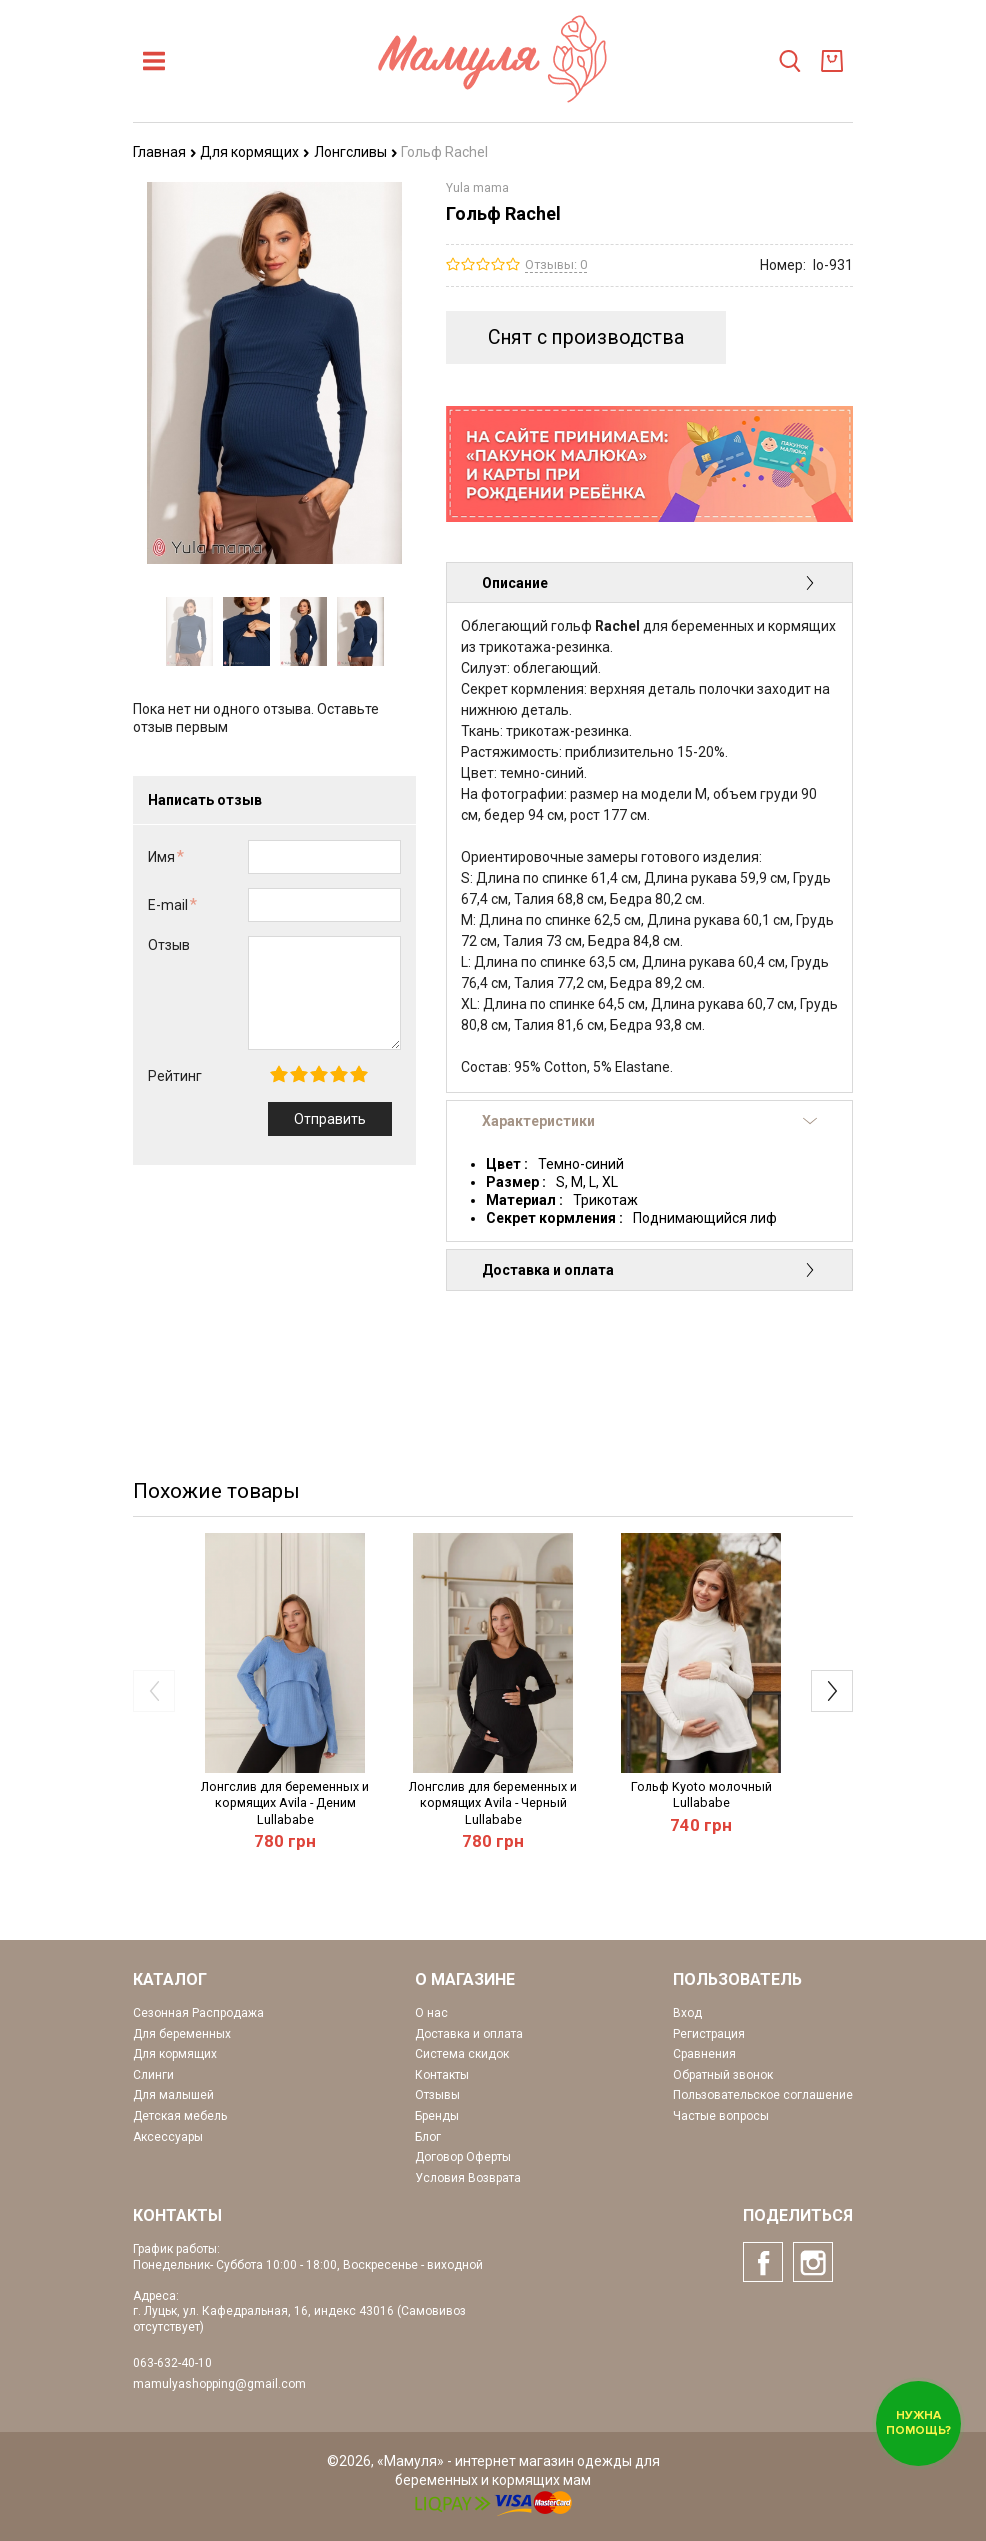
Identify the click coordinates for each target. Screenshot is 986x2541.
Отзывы (437, 2095)
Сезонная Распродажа (198, 2013)
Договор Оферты (463, 2157)
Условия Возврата (468, 2178)
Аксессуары (168, 2137)
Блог (428, 2137)
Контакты (442, 2075)
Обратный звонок (723, 2075)
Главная (165, 152)
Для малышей (173, 2095)
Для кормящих (255, 152)
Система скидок (462, 2054)
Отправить (330, 1119)
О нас (431, 2013)
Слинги (153, 2075)
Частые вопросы (721, 2116)
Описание (650, 583)
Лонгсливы (356, 152)
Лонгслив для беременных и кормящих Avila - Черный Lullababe (493, 1803)
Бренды (437, 2116)
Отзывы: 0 (556, 264)
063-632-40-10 (172, 2363)
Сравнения (704, 2054)
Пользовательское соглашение (763, 2095)
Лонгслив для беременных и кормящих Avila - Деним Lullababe (285, 1803)
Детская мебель (180, 2116)
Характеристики (650, 1121)
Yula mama (477, 188)
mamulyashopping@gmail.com (219, 2384)
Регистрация (709, 2034)
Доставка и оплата (650, 1270)
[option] (189, 631)
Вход (687, 2013)
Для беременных (182, 2034)
